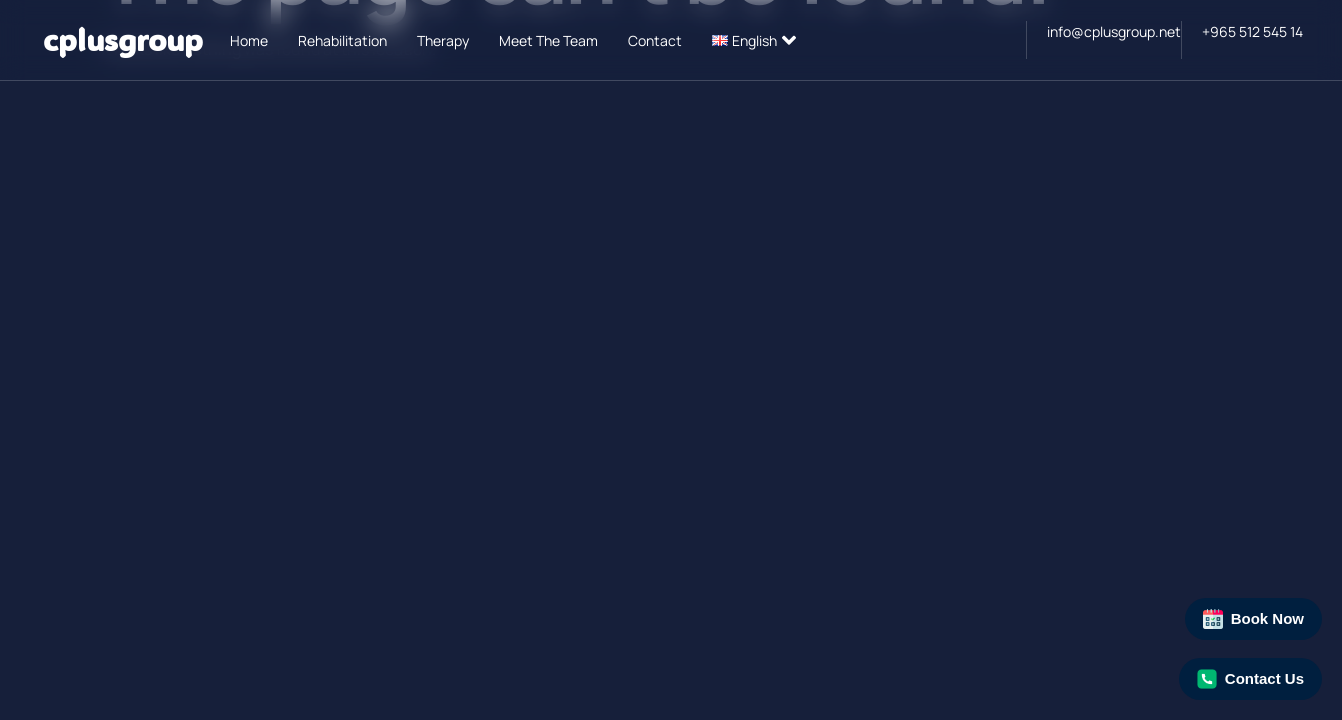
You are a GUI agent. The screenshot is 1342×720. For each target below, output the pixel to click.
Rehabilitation (342, 40)
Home (249, 40)
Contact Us (1250, 679)
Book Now (1253, 619)
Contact (655, 40)
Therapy (443, 40)
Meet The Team (548, 40)
